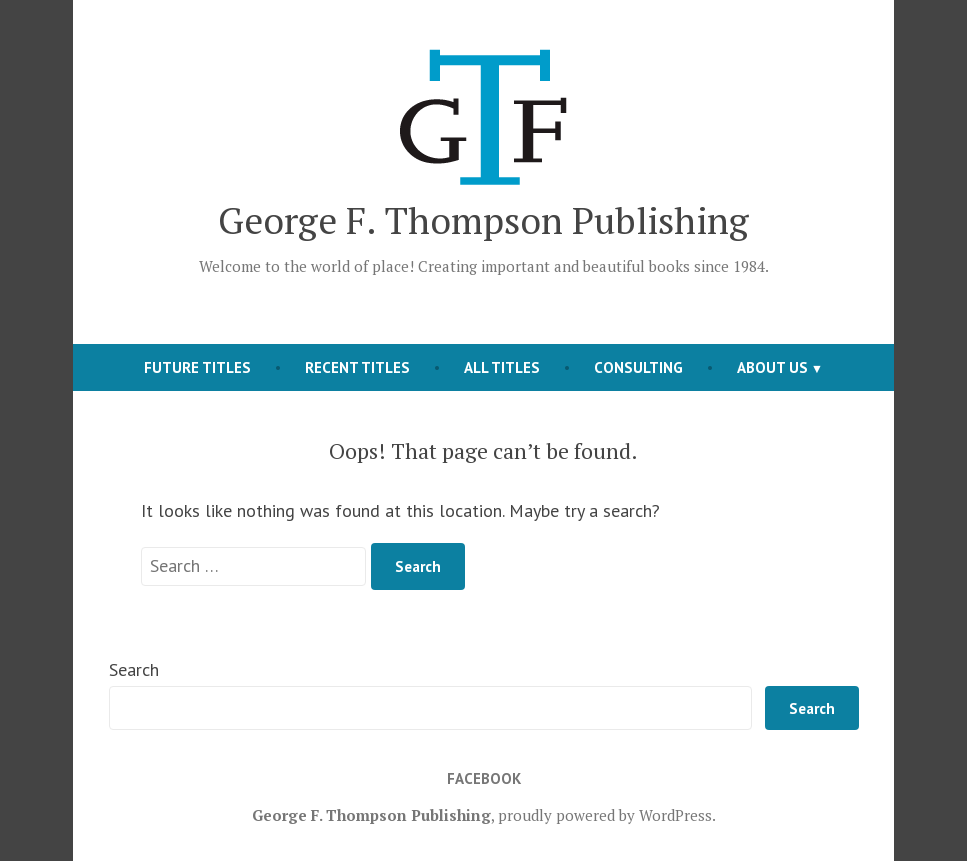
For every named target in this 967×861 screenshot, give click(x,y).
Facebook (484, 778)
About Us (772, 367)
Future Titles (197, 367)
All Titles (502, 367)
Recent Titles (357, 367)
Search (134, 669)
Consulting (638, 367)
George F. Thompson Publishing (483, 220)
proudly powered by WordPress (605, 815)
